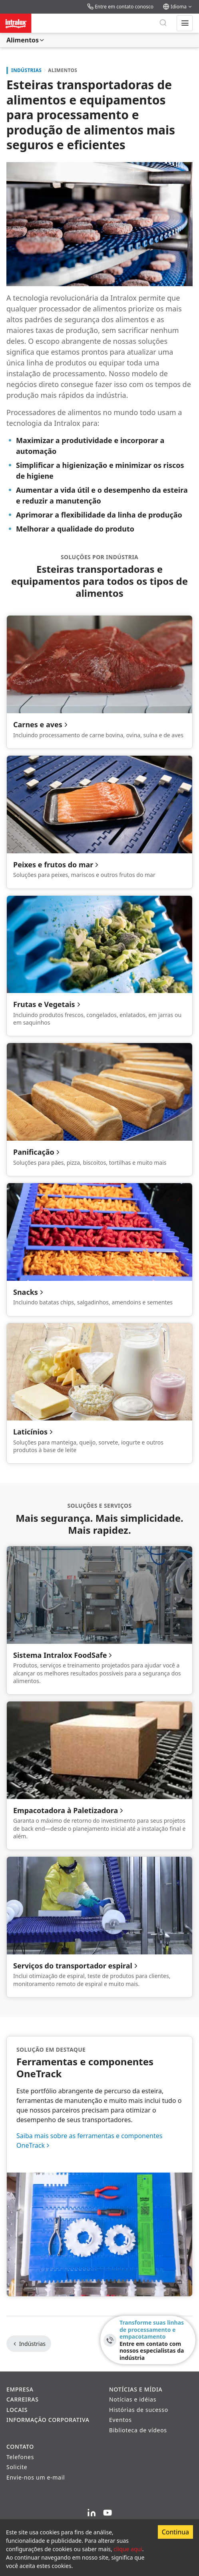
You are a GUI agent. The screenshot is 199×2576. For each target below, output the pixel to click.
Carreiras (22, 2399)
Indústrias (26, 70)
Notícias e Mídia (135, 2389)
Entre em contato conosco (120, 6)
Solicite (16, 2467)
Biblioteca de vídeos (138, 2430)
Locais (17, 2409)
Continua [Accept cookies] (175, 2532)
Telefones (20, 2457)
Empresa (20, 2389)
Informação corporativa (48, 2420)
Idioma (178, 6)
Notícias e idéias (132, 2399)
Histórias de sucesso (138, 2409)
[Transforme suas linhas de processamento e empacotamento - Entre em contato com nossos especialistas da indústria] (148, 2340)
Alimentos (25, 40)
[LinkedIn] (91, 2513)
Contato (20, 2446)
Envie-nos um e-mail (35, 2477)
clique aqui (127, 2549)
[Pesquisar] (163, 23)
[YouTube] (107, 2513)
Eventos (120, 2420)
